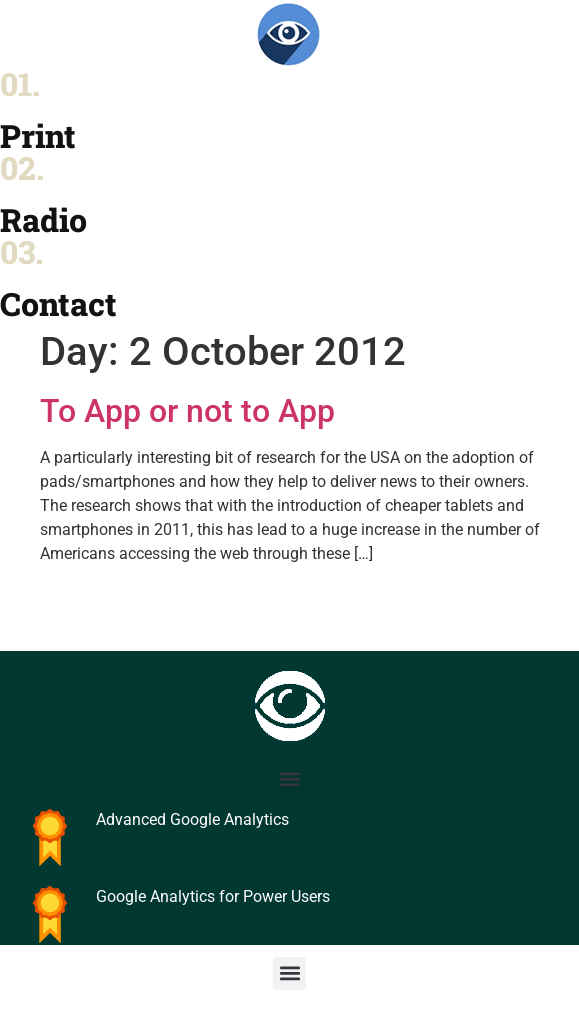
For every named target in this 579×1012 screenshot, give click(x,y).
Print (38, 135)
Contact (58, 303)
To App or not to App (187, 411)
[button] (289, 779)
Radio (43, 219)
